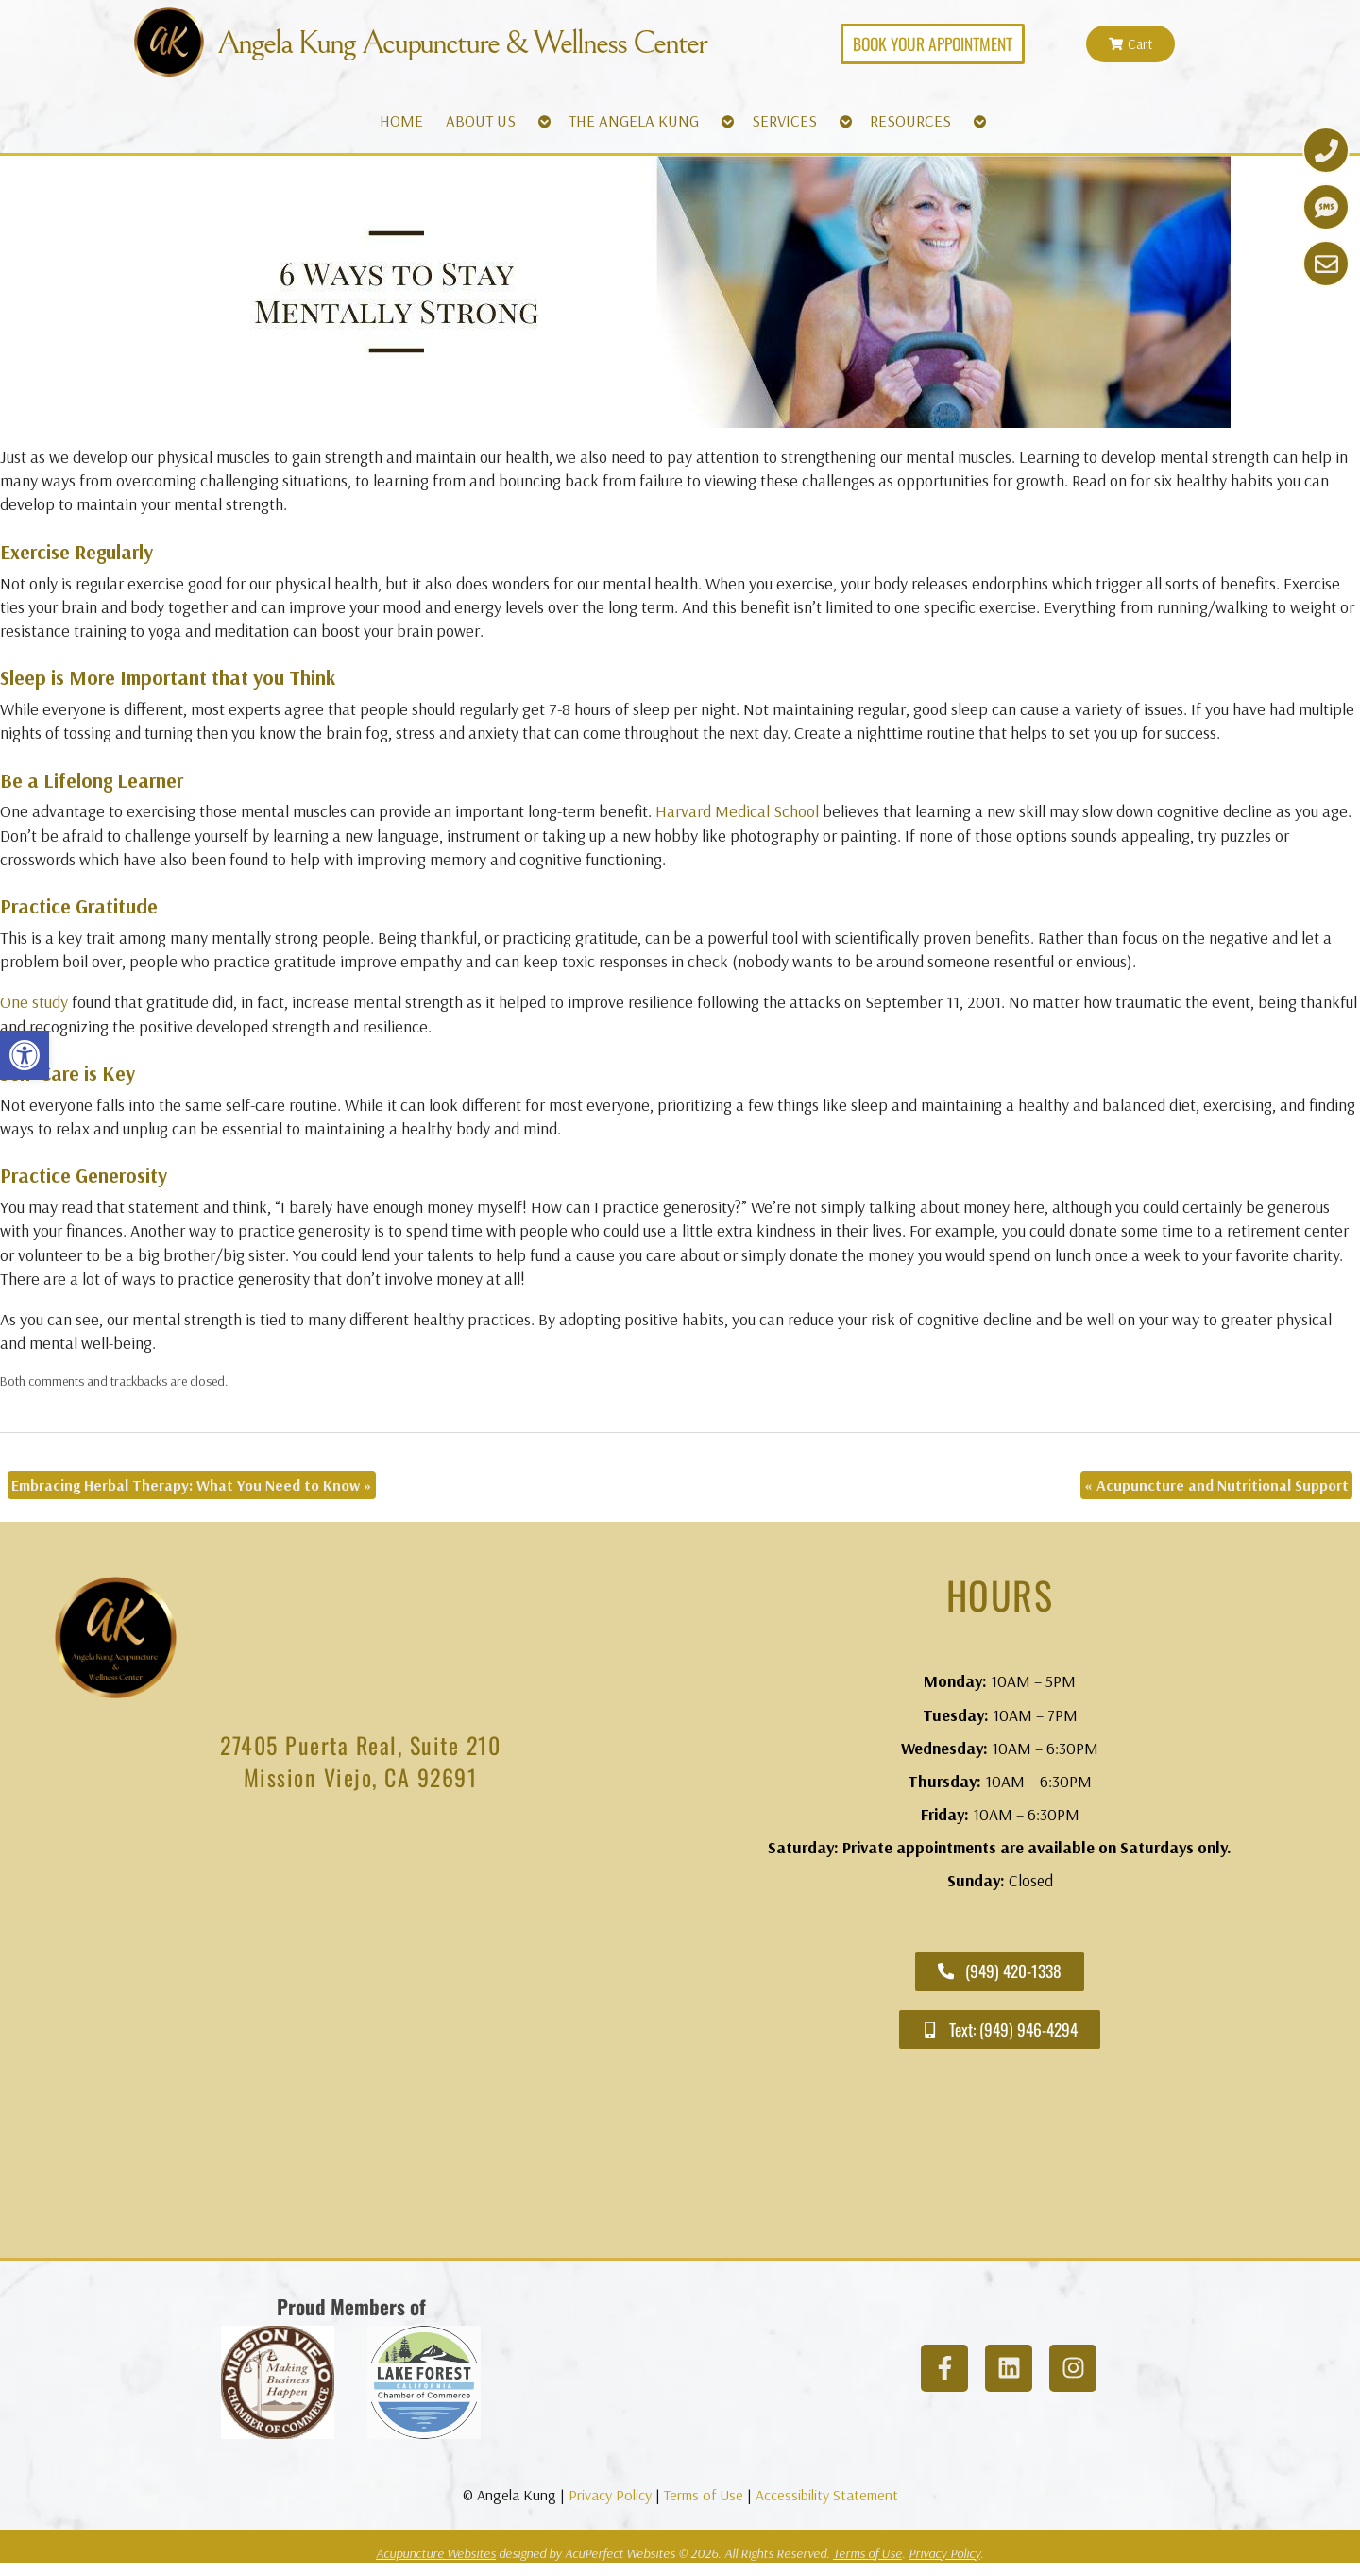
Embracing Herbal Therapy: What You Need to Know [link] (191, 1485)
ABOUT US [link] (481, 120)
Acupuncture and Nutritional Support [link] (1216, 1485)
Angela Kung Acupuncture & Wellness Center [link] (461, 43)
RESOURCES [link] (910, 120)
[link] (24, 1055)
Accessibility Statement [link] (827, 2494)
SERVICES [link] (784, 120)
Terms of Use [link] (703, 2494)
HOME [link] (401, 120)
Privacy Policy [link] (610, 2494)
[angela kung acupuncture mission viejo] (360, 2029)
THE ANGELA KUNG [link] (634, 120)
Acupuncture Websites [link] (436, 2553)
